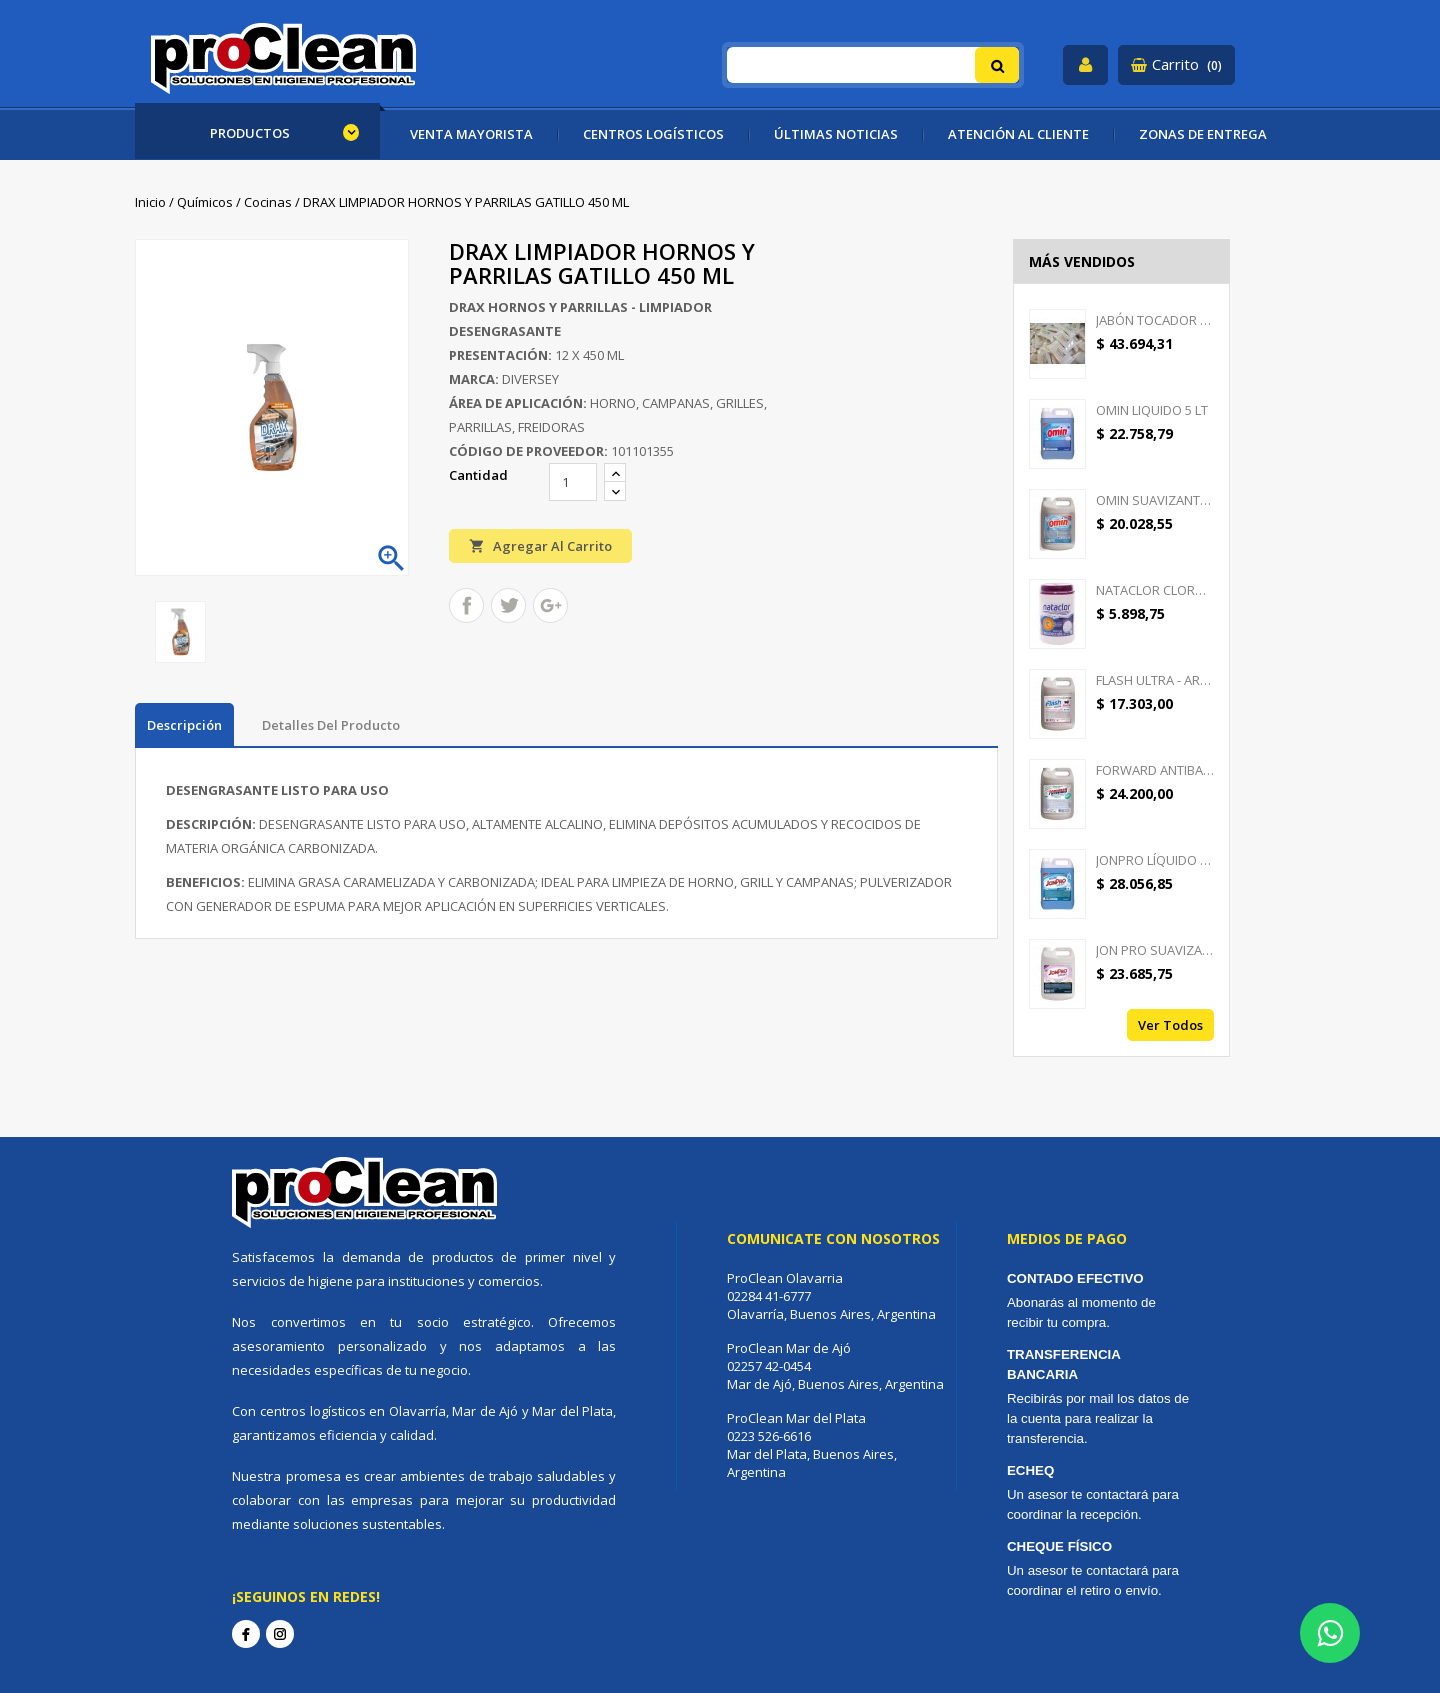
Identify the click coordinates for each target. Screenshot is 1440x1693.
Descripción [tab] (184, 725)
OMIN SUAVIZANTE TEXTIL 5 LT (1155, 500)
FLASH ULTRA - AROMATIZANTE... (1155, 680)
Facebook (246, 1634)
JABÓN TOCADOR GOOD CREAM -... (1155, 320)
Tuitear (508, 605)
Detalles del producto (331, 725)
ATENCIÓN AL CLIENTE (1018, 134)
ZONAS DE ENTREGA (1203, 134)
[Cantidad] (573, 482)
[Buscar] (873, 65)
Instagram (280, 1634)
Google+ (550, 605)
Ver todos (1170, 1025)
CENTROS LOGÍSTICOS (653, 134)
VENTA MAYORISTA (471, 134)
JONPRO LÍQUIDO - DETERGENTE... (1155, 860)
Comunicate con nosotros (833, 1238)
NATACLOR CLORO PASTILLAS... (1155, 590)
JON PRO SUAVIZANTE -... (1155, 950)
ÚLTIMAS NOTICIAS (836, 134)
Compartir (466, 605)
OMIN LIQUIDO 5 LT (1152, 410)
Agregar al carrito (540, 545)
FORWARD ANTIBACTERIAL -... (1155, 770)
